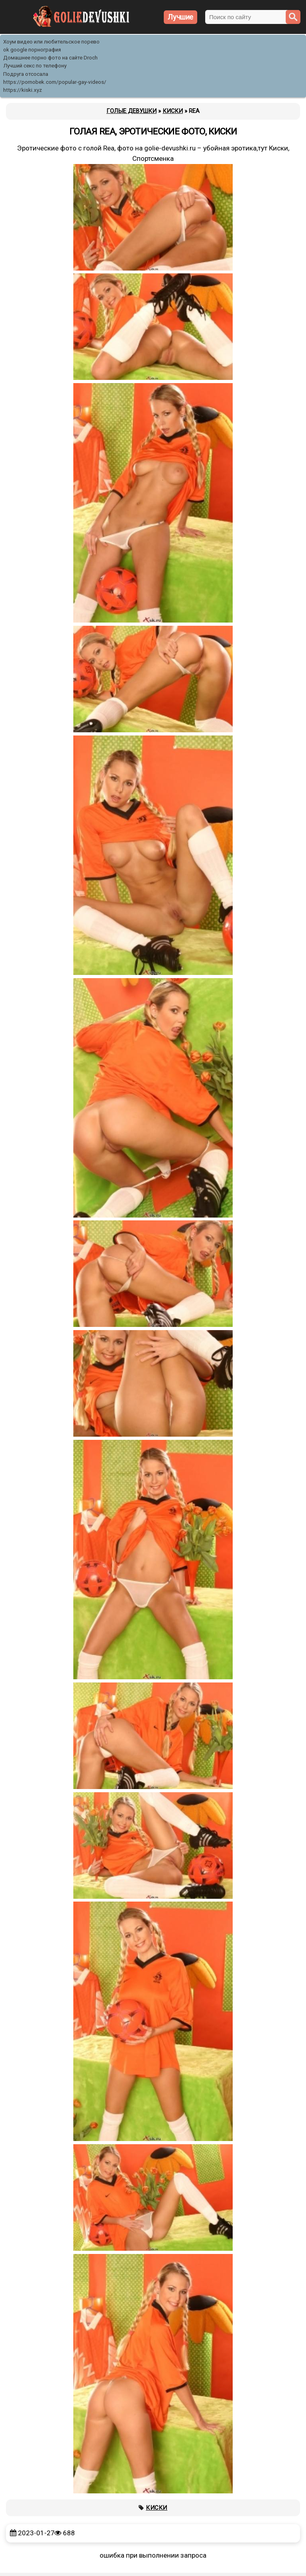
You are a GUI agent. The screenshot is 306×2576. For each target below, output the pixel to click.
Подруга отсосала (25, 74)
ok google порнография (32, 50)
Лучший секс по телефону (35, 66)
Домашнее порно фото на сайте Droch (50, 58)
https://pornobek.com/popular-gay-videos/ (54, 82)
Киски (156, 2507)
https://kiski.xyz (22, 90)
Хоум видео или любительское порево (51, 42)
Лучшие (180, 17)
